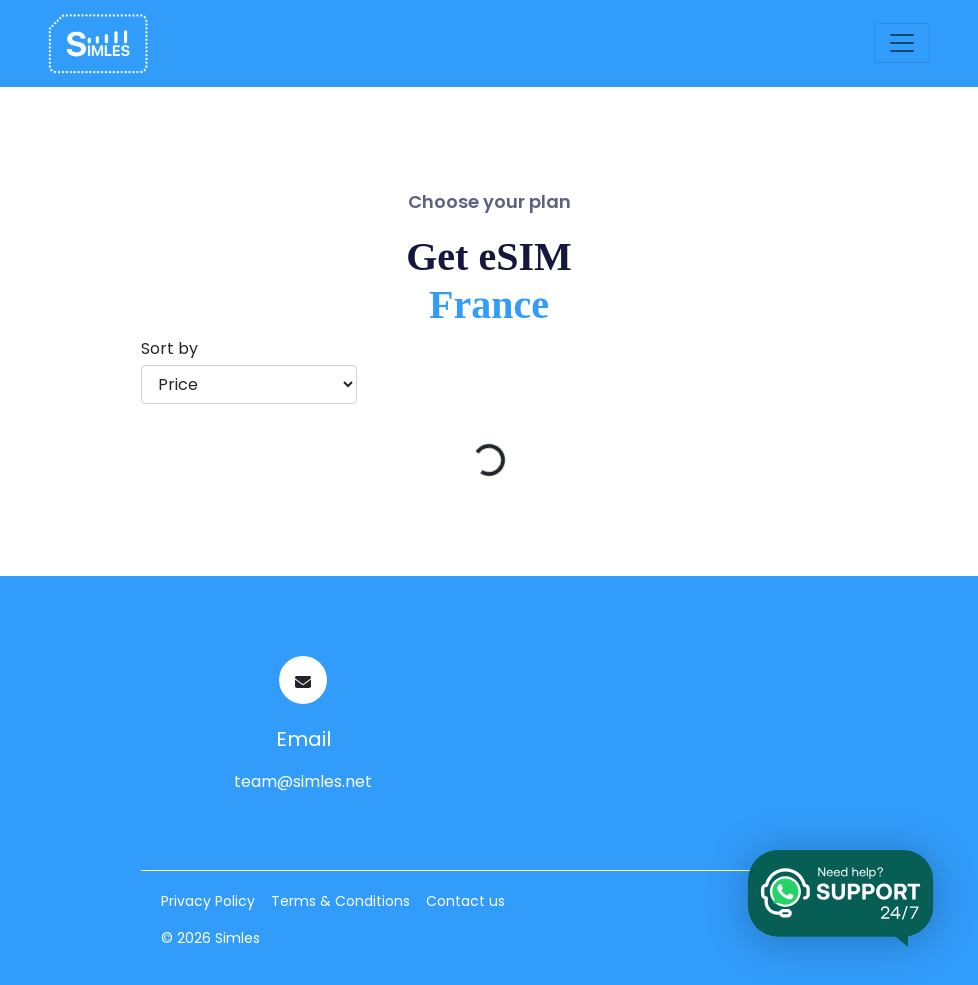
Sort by (169, 348)
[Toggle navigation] (902, 43)
